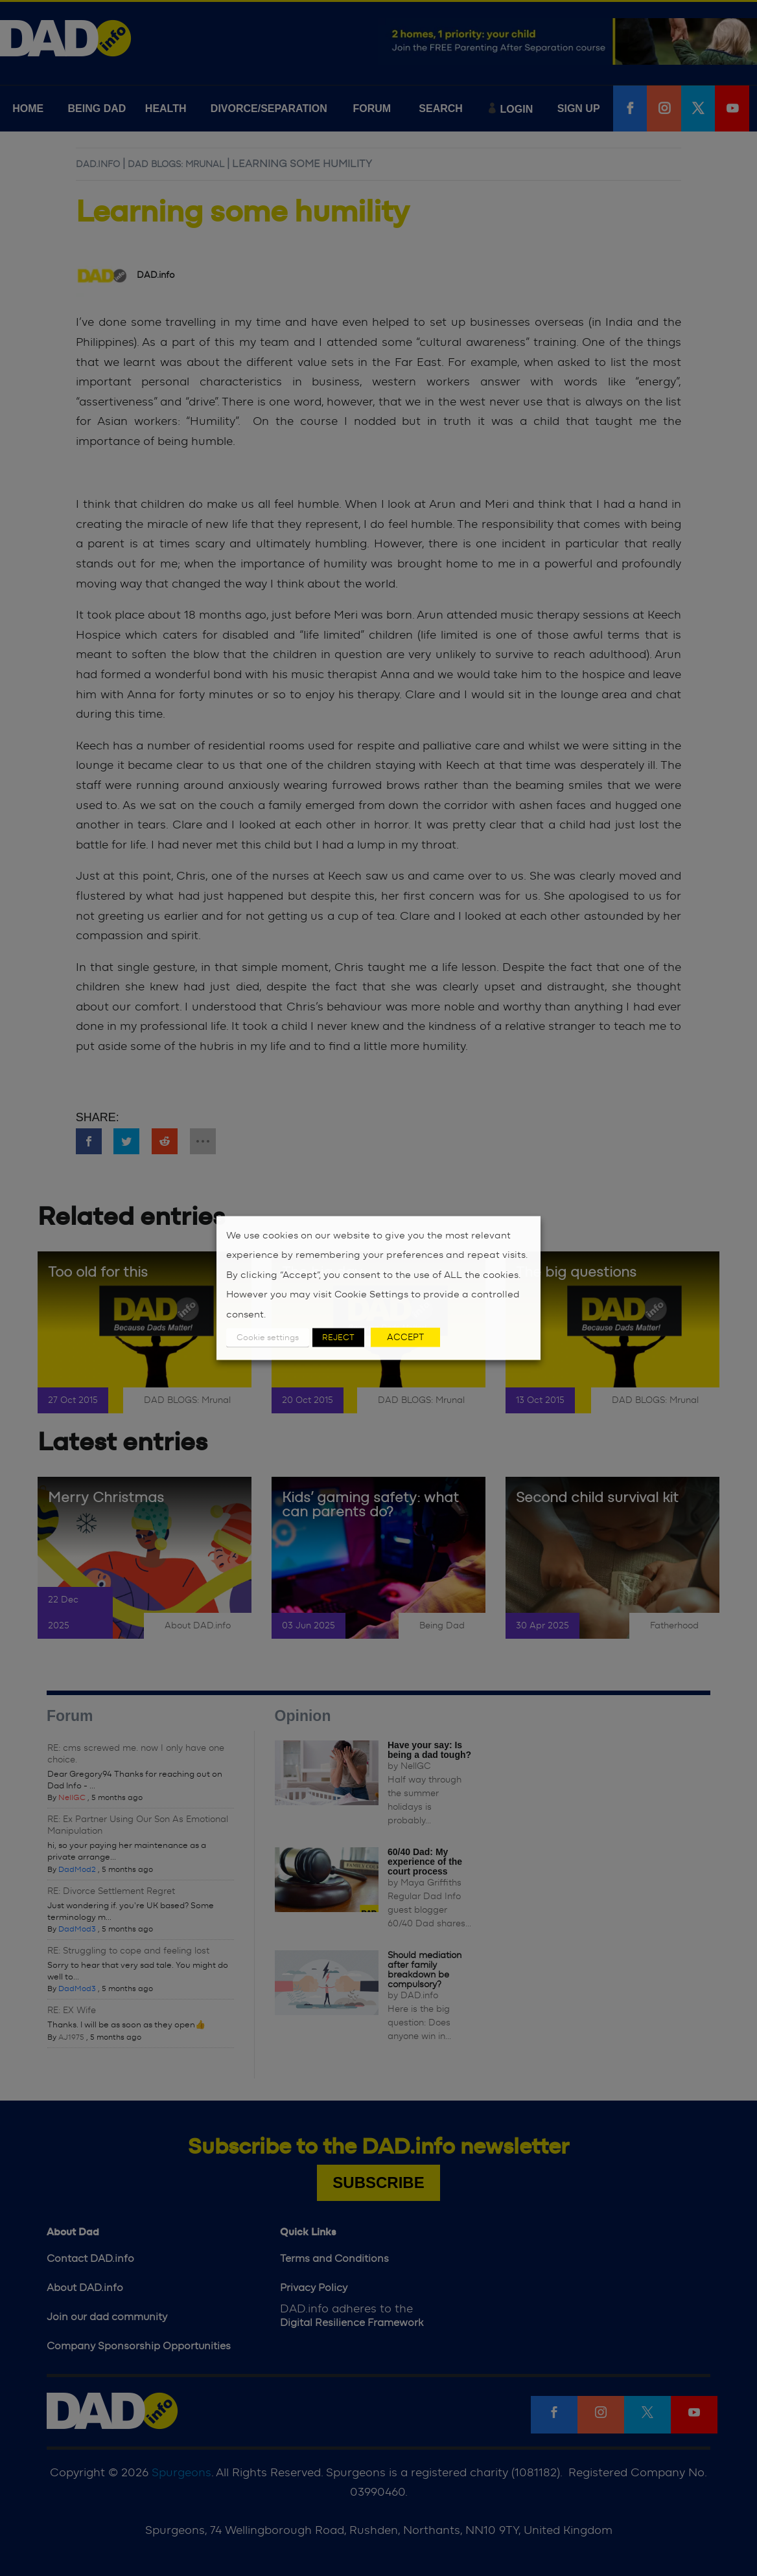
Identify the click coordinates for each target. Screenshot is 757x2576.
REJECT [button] (338, 1338)
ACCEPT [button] (405, 1337)
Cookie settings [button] (268, 1338)
